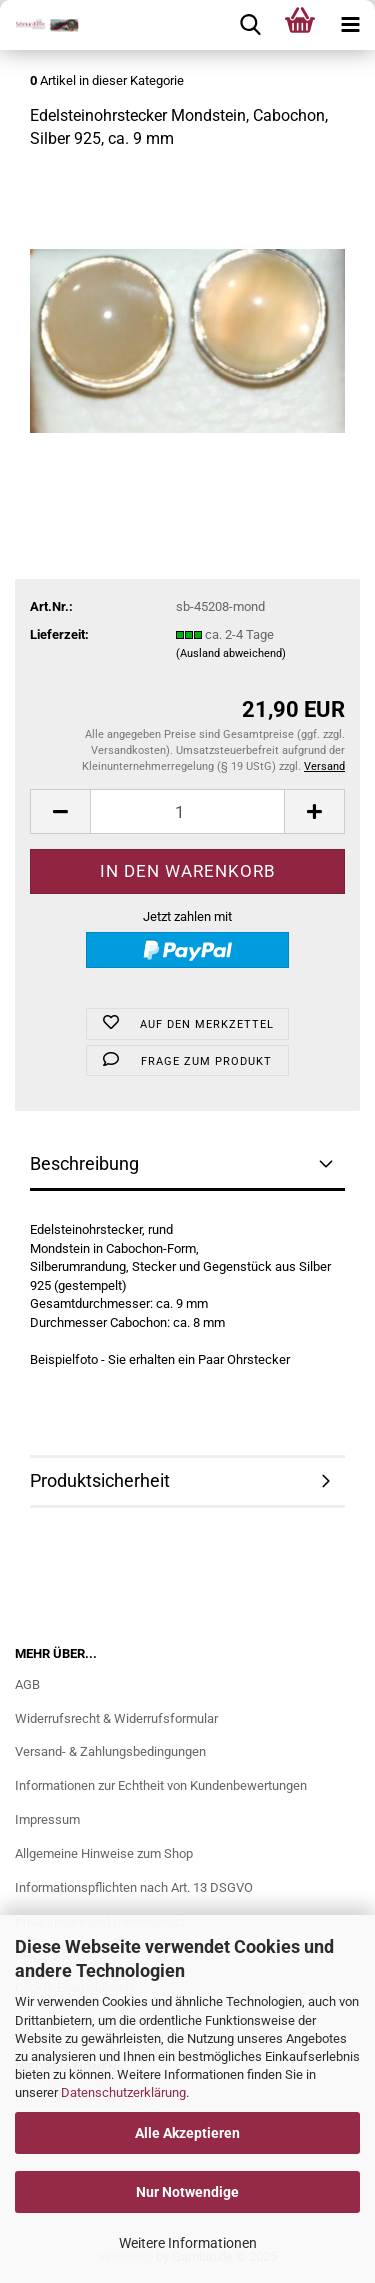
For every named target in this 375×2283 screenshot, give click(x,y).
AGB (27, 1684)
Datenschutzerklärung (123, 2092)
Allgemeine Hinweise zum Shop (104, 1853)
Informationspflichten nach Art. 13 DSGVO (134, 1887)
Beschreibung (84, 1163)
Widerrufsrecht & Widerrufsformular (116, 1718)
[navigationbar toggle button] (350, 25)
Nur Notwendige (187, 2192)
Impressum (47, 1819)
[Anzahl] (187, 811)
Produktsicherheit (100, 1480)
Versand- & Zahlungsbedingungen (110, 1751)
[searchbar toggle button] (250, 25)
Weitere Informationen (188, 2243)
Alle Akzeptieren (187, 2133)
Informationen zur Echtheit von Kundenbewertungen (161, 1785)
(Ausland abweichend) (231, 653)
